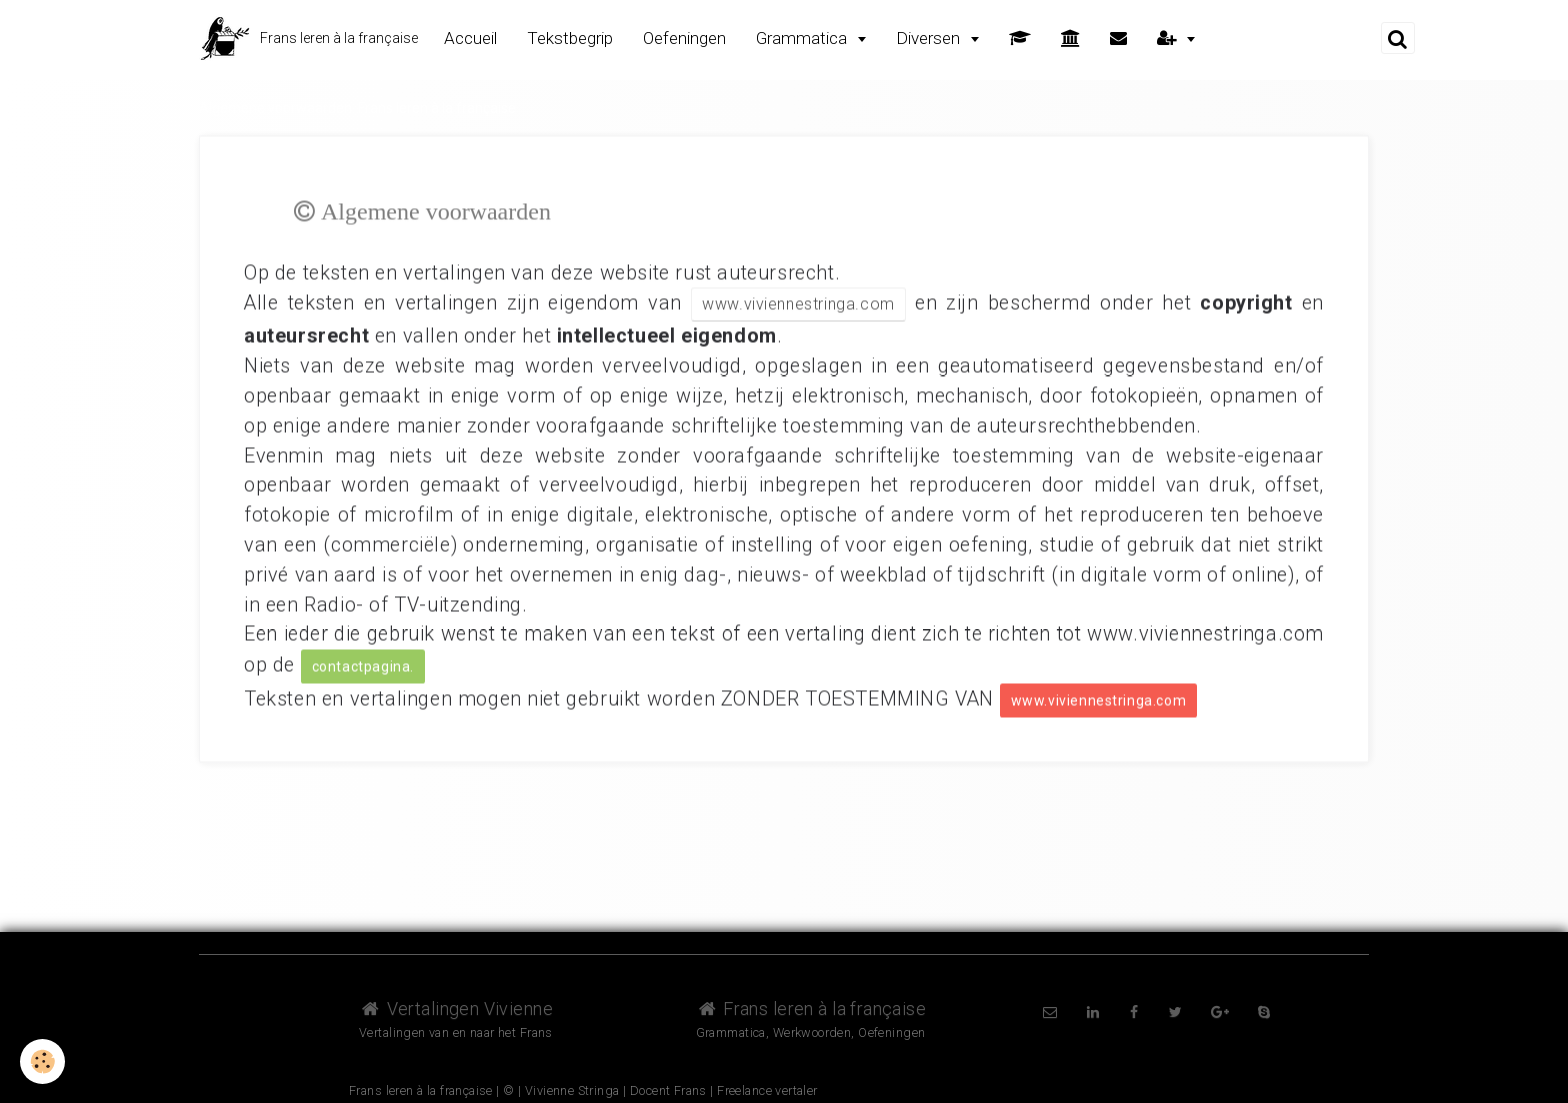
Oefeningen (684, 38)
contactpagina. (363, 665)
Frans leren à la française (811, 1008)
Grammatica (803, 38)
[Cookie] (42, 1061)
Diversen (930, 38)
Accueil (470, 38)
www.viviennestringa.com (798, 302)
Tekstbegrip (570, 38)
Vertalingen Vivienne (456, 1008)
